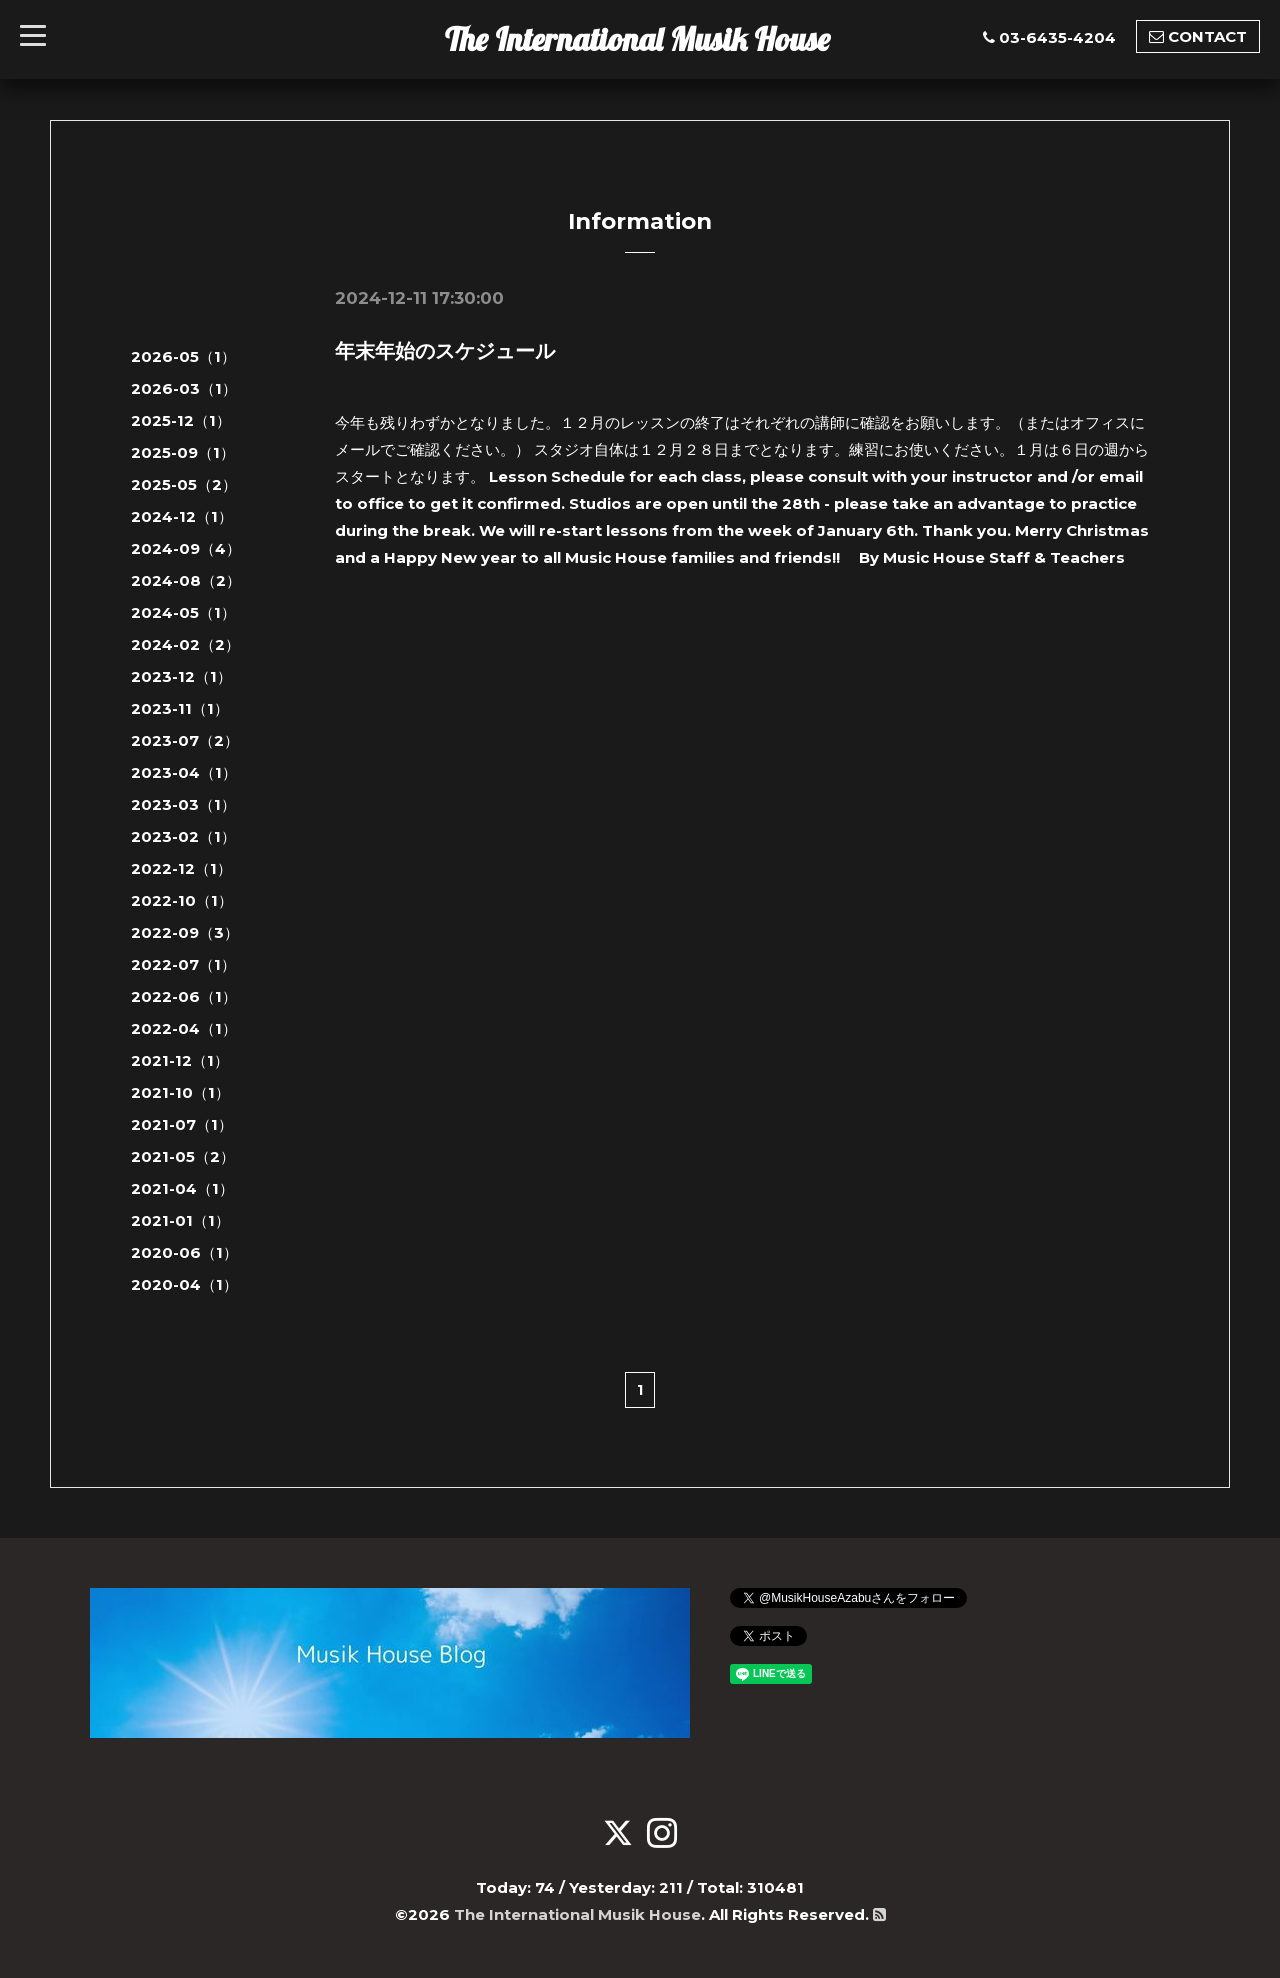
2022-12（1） (181, 868)
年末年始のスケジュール (445, 351)
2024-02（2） (185, 644)
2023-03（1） (183, 804)
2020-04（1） (184, 1284)
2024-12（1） (182, 516)
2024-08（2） (186, 580)
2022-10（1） (182, 900)
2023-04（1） (184, 772)
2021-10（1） (180, 1092)
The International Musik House (637, 39)
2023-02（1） (183, 836)
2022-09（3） (185, 932)
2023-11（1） (180, 708)
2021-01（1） (180, 1220)
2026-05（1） (183, 356)
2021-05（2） (183, 1156)
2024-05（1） (183, 612)
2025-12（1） (181, 420)
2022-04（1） (184, 1028)
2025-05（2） (184, 484)
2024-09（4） (186, 548)
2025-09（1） (183, 452)
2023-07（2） (185, 740)
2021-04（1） (182, 1188)
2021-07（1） (182, 1124)
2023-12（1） (181, 676)
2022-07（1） (183, 964)
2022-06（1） (184, 996)
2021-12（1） (180, 1060)
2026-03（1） (184, 388)
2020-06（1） (184, 1252)
